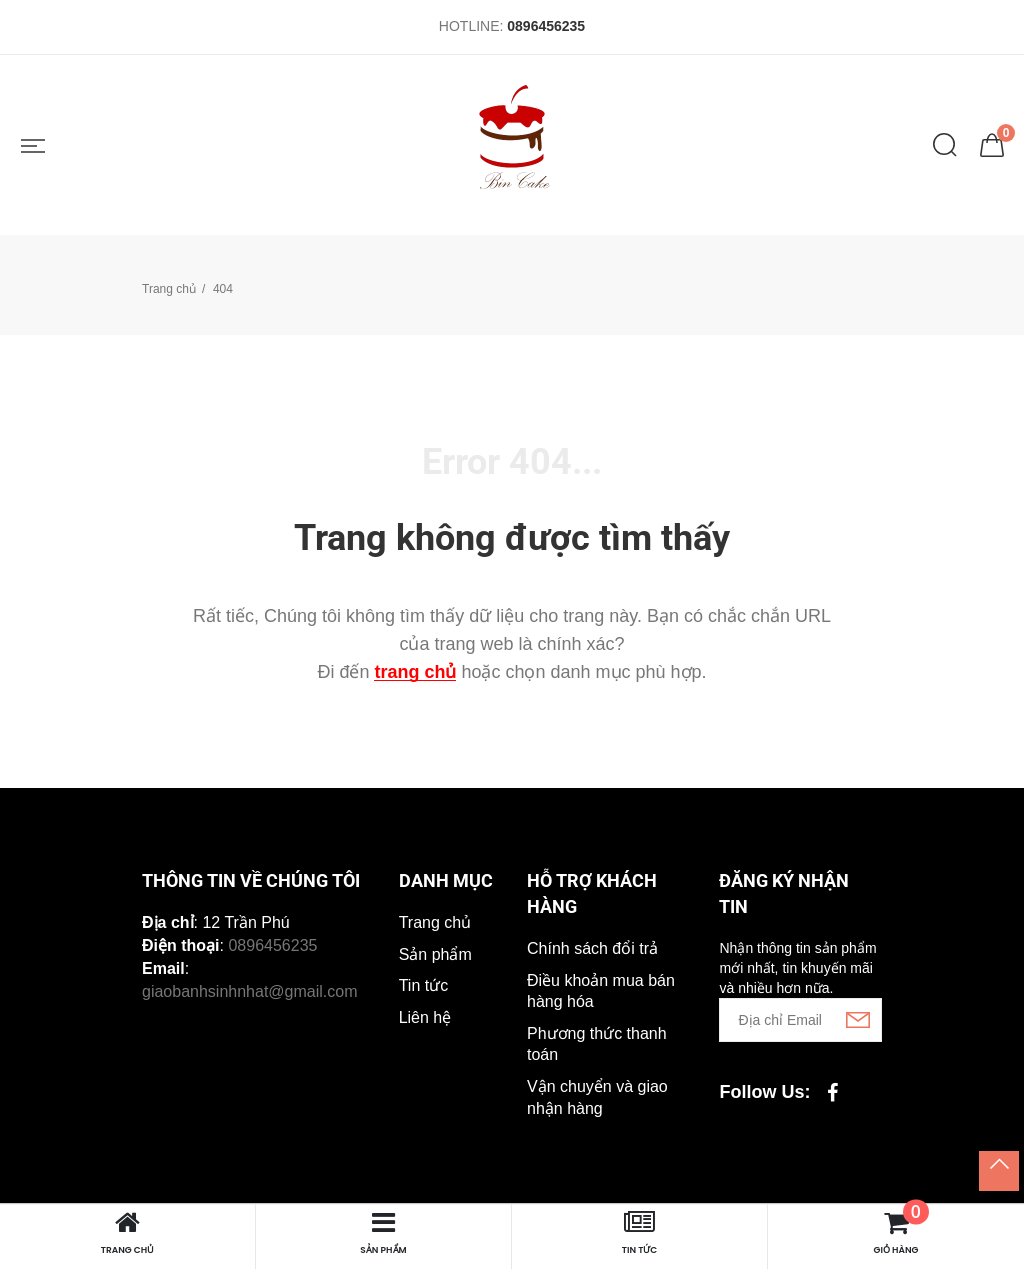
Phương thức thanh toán (597, 1044)
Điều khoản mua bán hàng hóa (601, 991)
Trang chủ (169, 289)
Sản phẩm (435, 954)
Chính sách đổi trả (592, 948)
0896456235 (546, 26)
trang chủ (415, 672)
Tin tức (424, 985)
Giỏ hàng (897, 1232)
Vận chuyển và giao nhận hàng (597, 1097)
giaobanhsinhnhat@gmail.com (249, 991)
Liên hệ (425, 1017)
